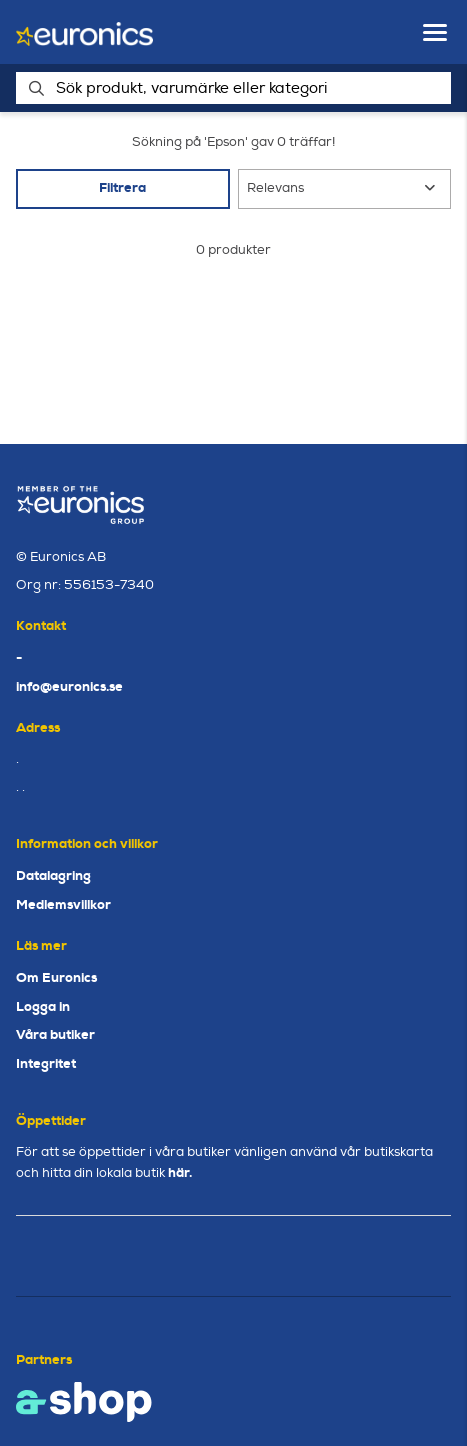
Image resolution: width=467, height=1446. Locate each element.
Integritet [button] (46, 1063)
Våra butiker (55, 1034)
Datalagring (53, 875)
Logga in (43, 1006)
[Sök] (233, 88)
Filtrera (122, 187)
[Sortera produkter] (345, 189)
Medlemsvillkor (63, 904)
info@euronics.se (69, 686)
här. (180, 1172)
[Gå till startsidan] (84, 32)
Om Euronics (56, 977)
